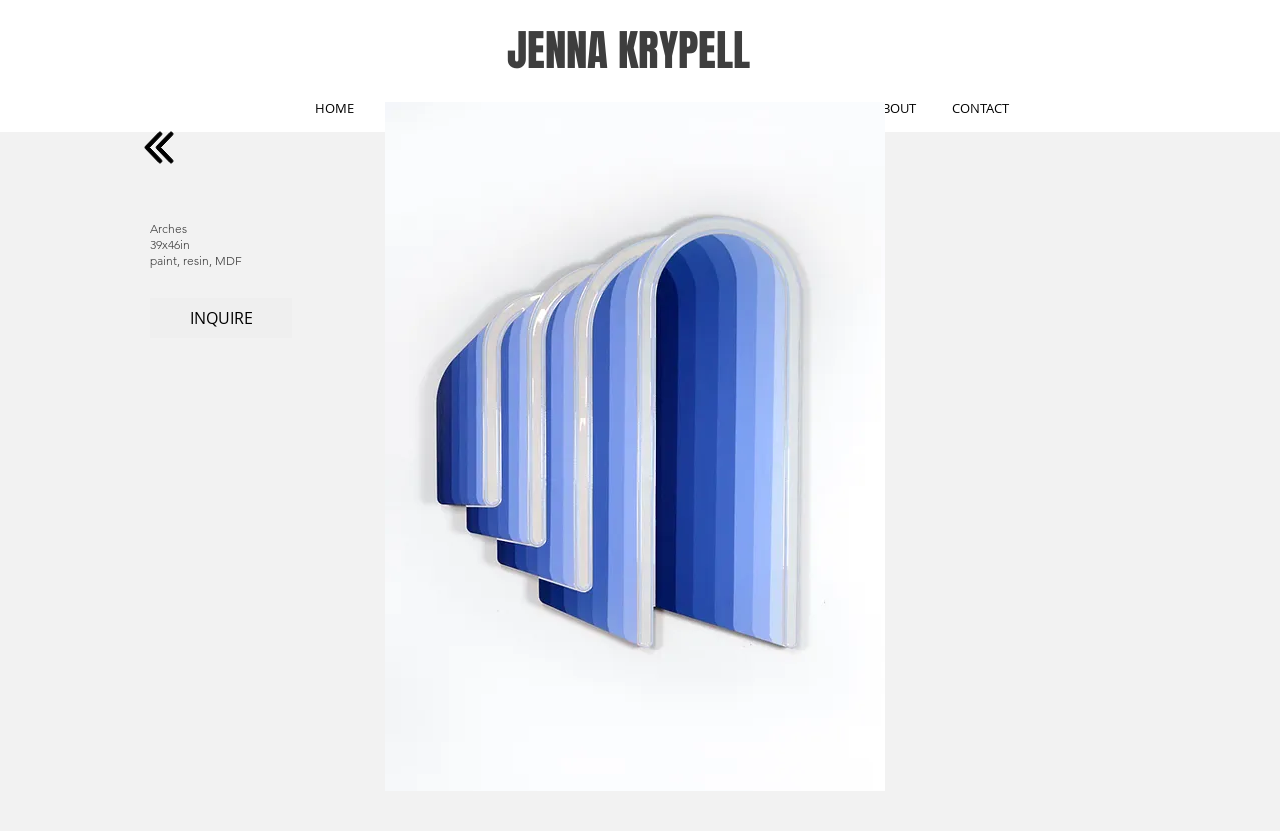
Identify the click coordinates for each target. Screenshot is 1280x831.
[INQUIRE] (221, 318)
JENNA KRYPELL (628, 50)
